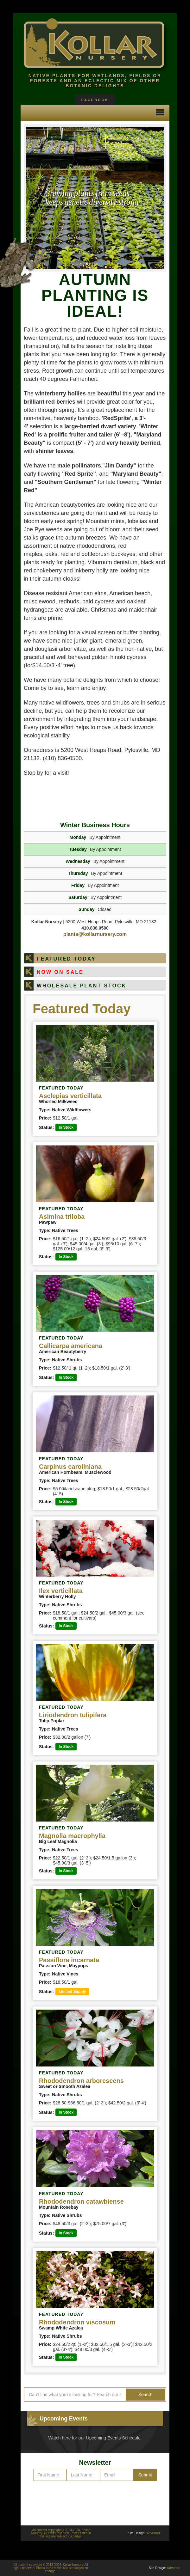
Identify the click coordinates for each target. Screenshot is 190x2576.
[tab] (95, 958)
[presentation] (95, 2499)
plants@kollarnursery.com (95, 934)
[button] (159, 113)
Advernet (153, 2533)
